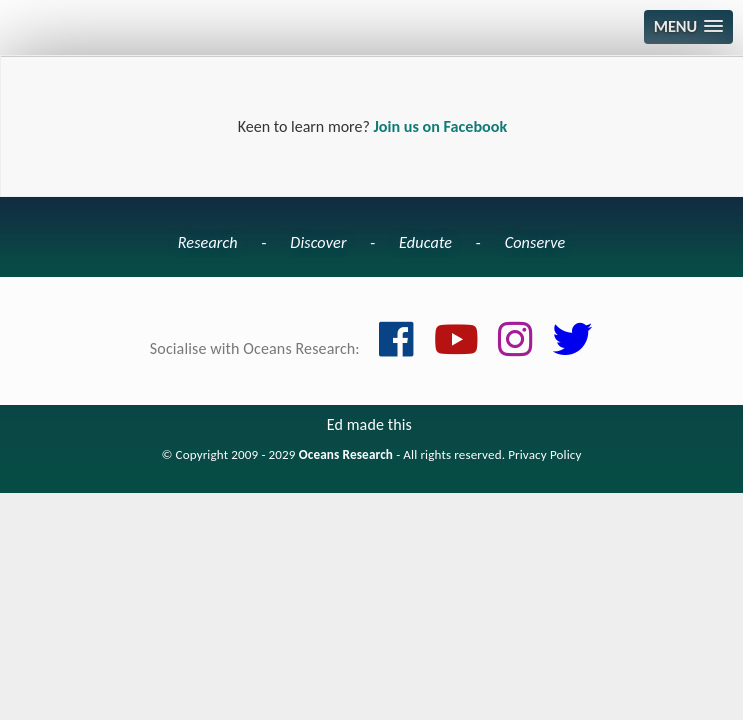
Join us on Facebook (440, 126)
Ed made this (369, 424)
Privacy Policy (544, 455)
